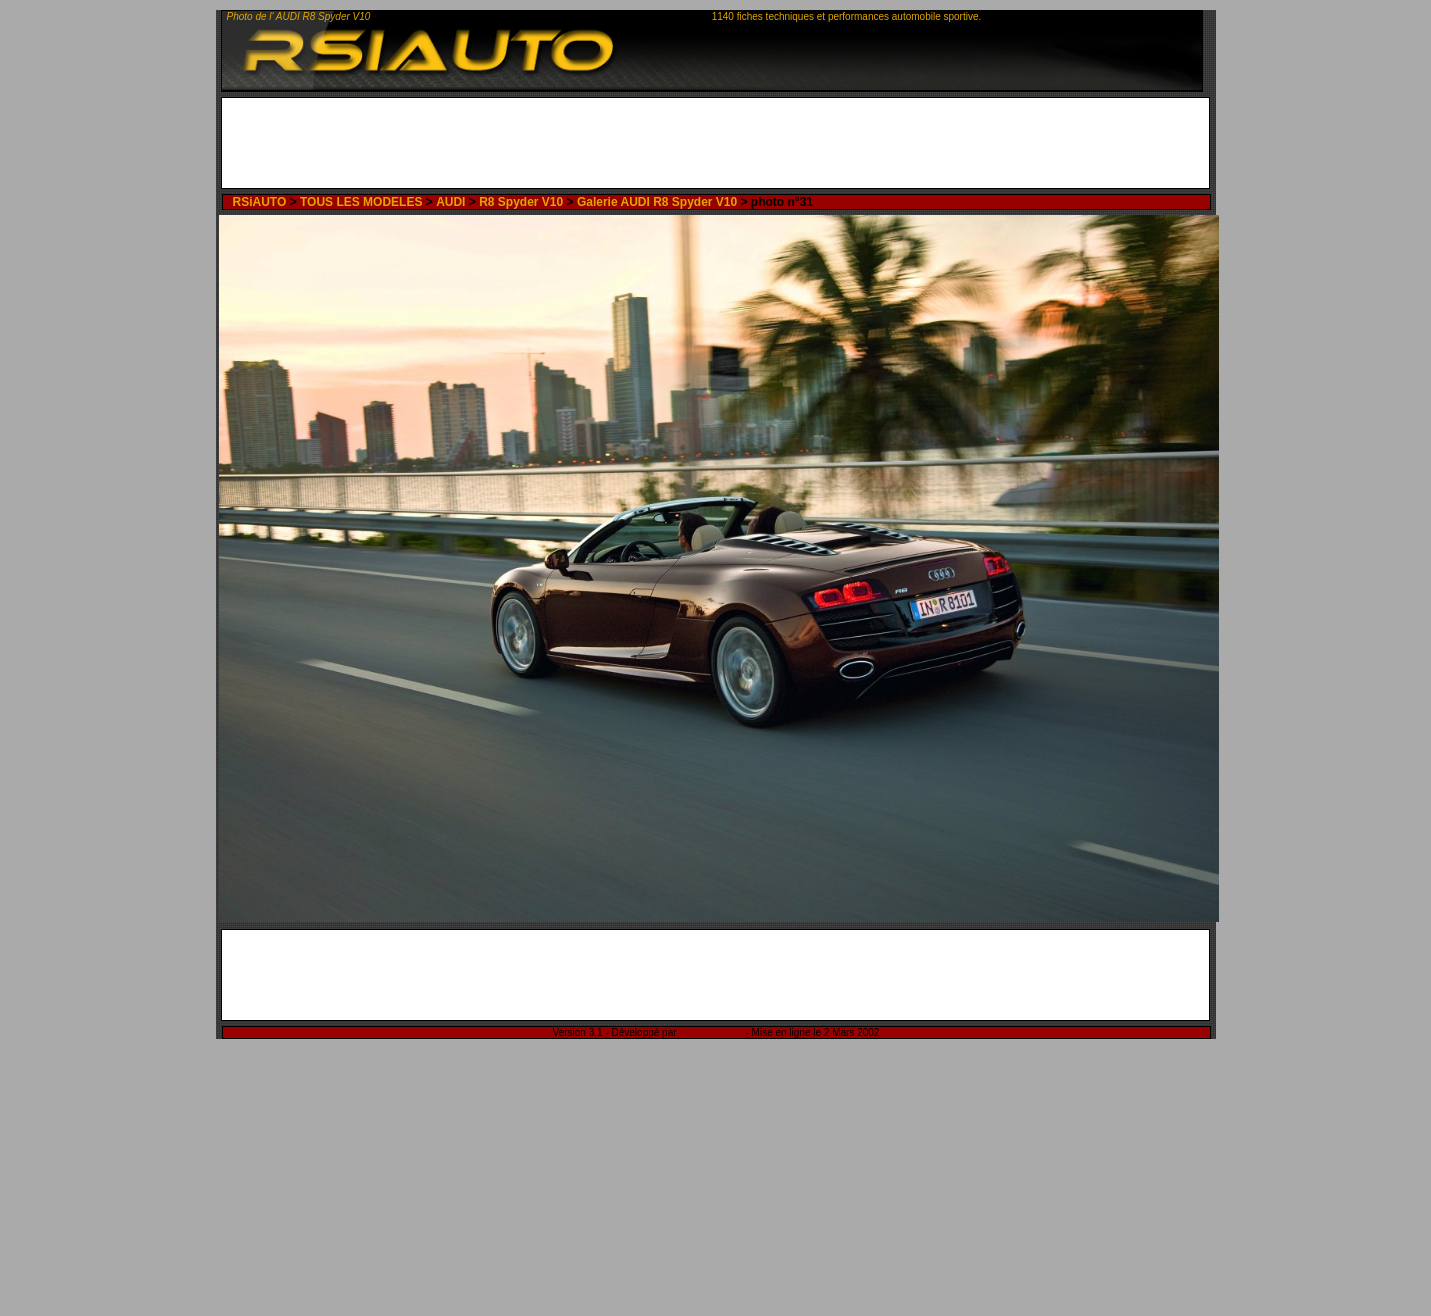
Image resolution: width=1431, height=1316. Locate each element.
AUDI (450, 202)
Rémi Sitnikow (710, 1032)
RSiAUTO (259, 202)
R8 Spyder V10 (521, 202)
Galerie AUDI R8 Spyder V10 (657, 202)
